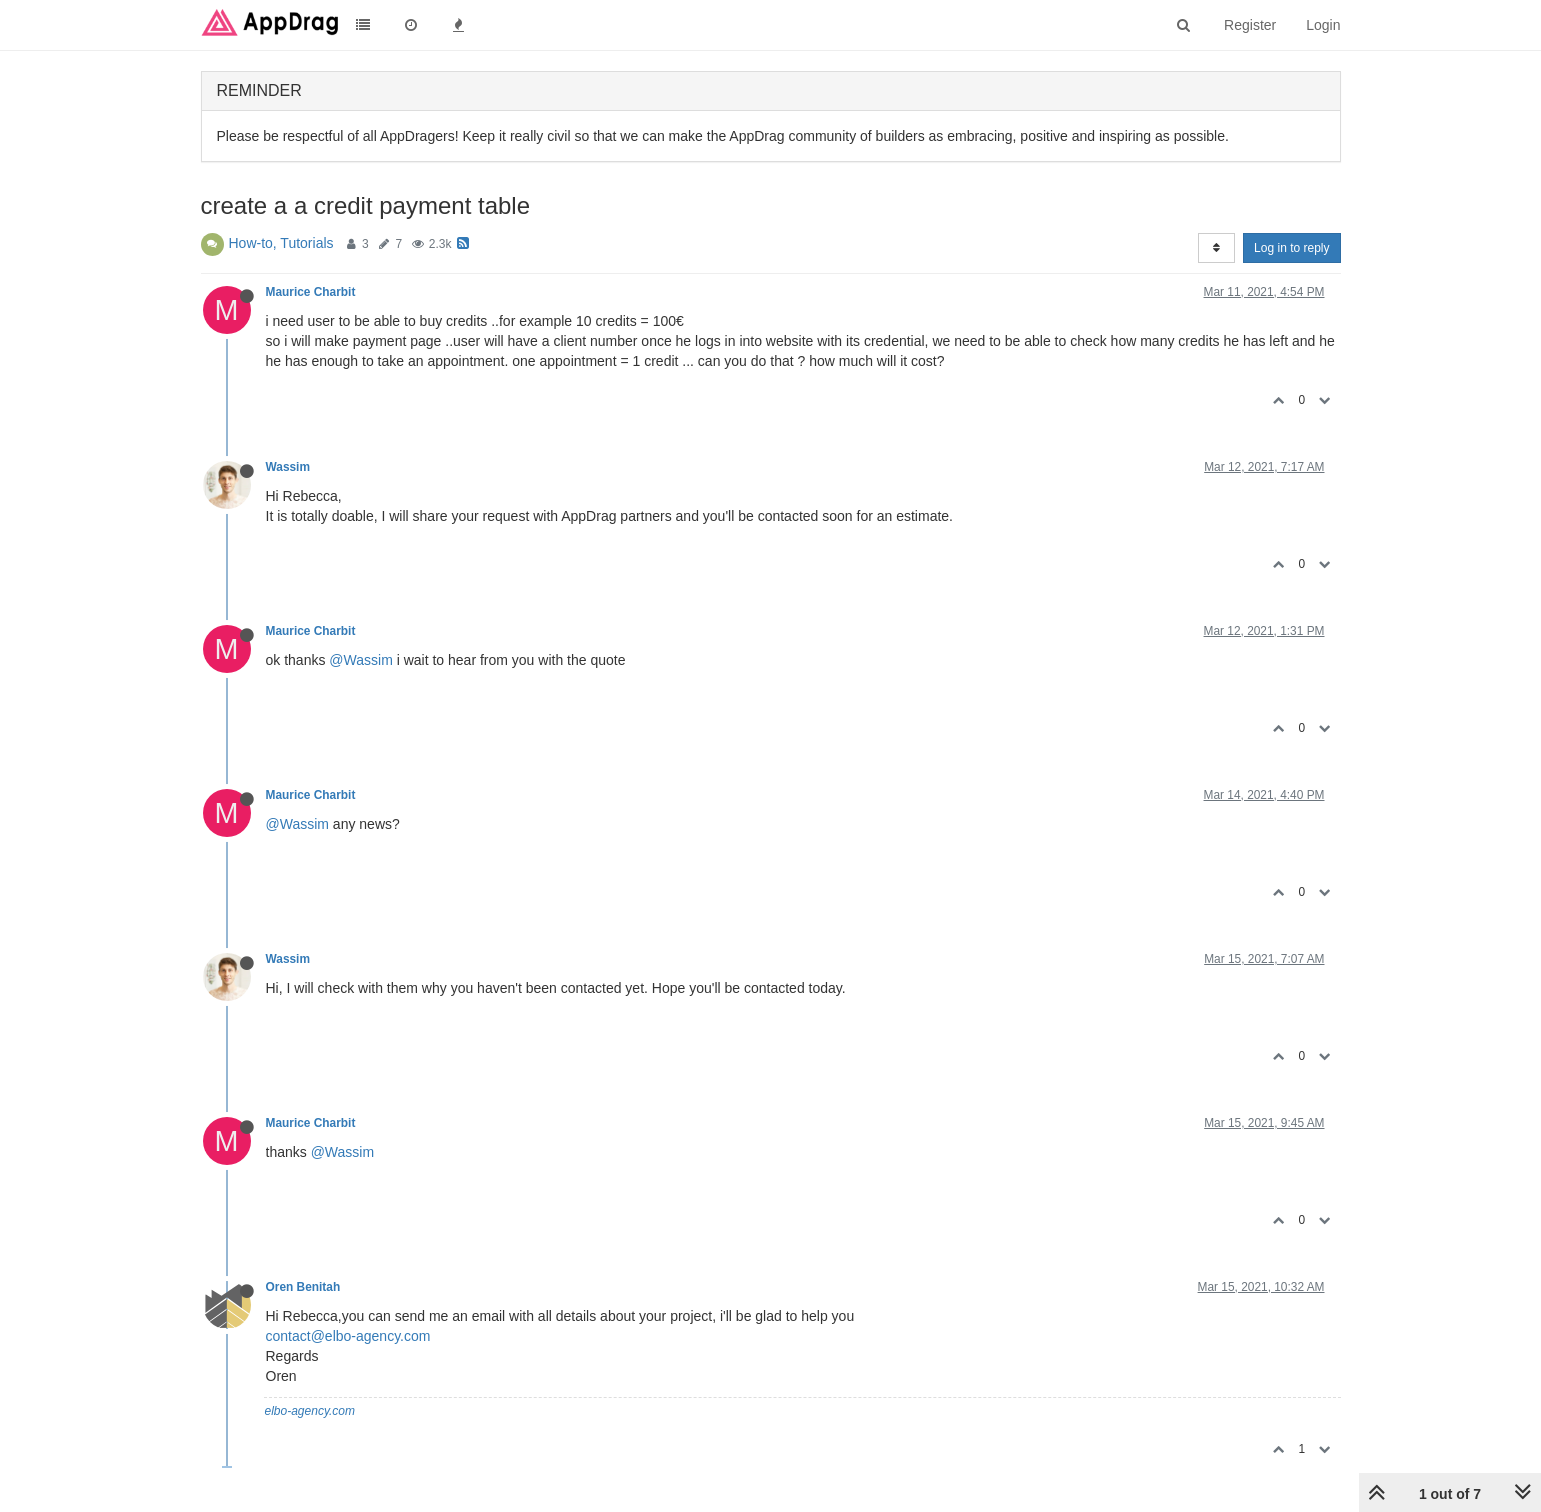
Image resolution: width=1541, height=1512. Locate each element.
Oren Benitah (303, 1287)
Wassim (288, 467)
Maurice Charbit (311, 292)
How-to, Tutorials (281, 243)
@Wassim (360, 660)
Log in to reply (1291, 248)
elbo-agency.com (310, 1411)
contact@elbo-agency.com (348, 1336)
